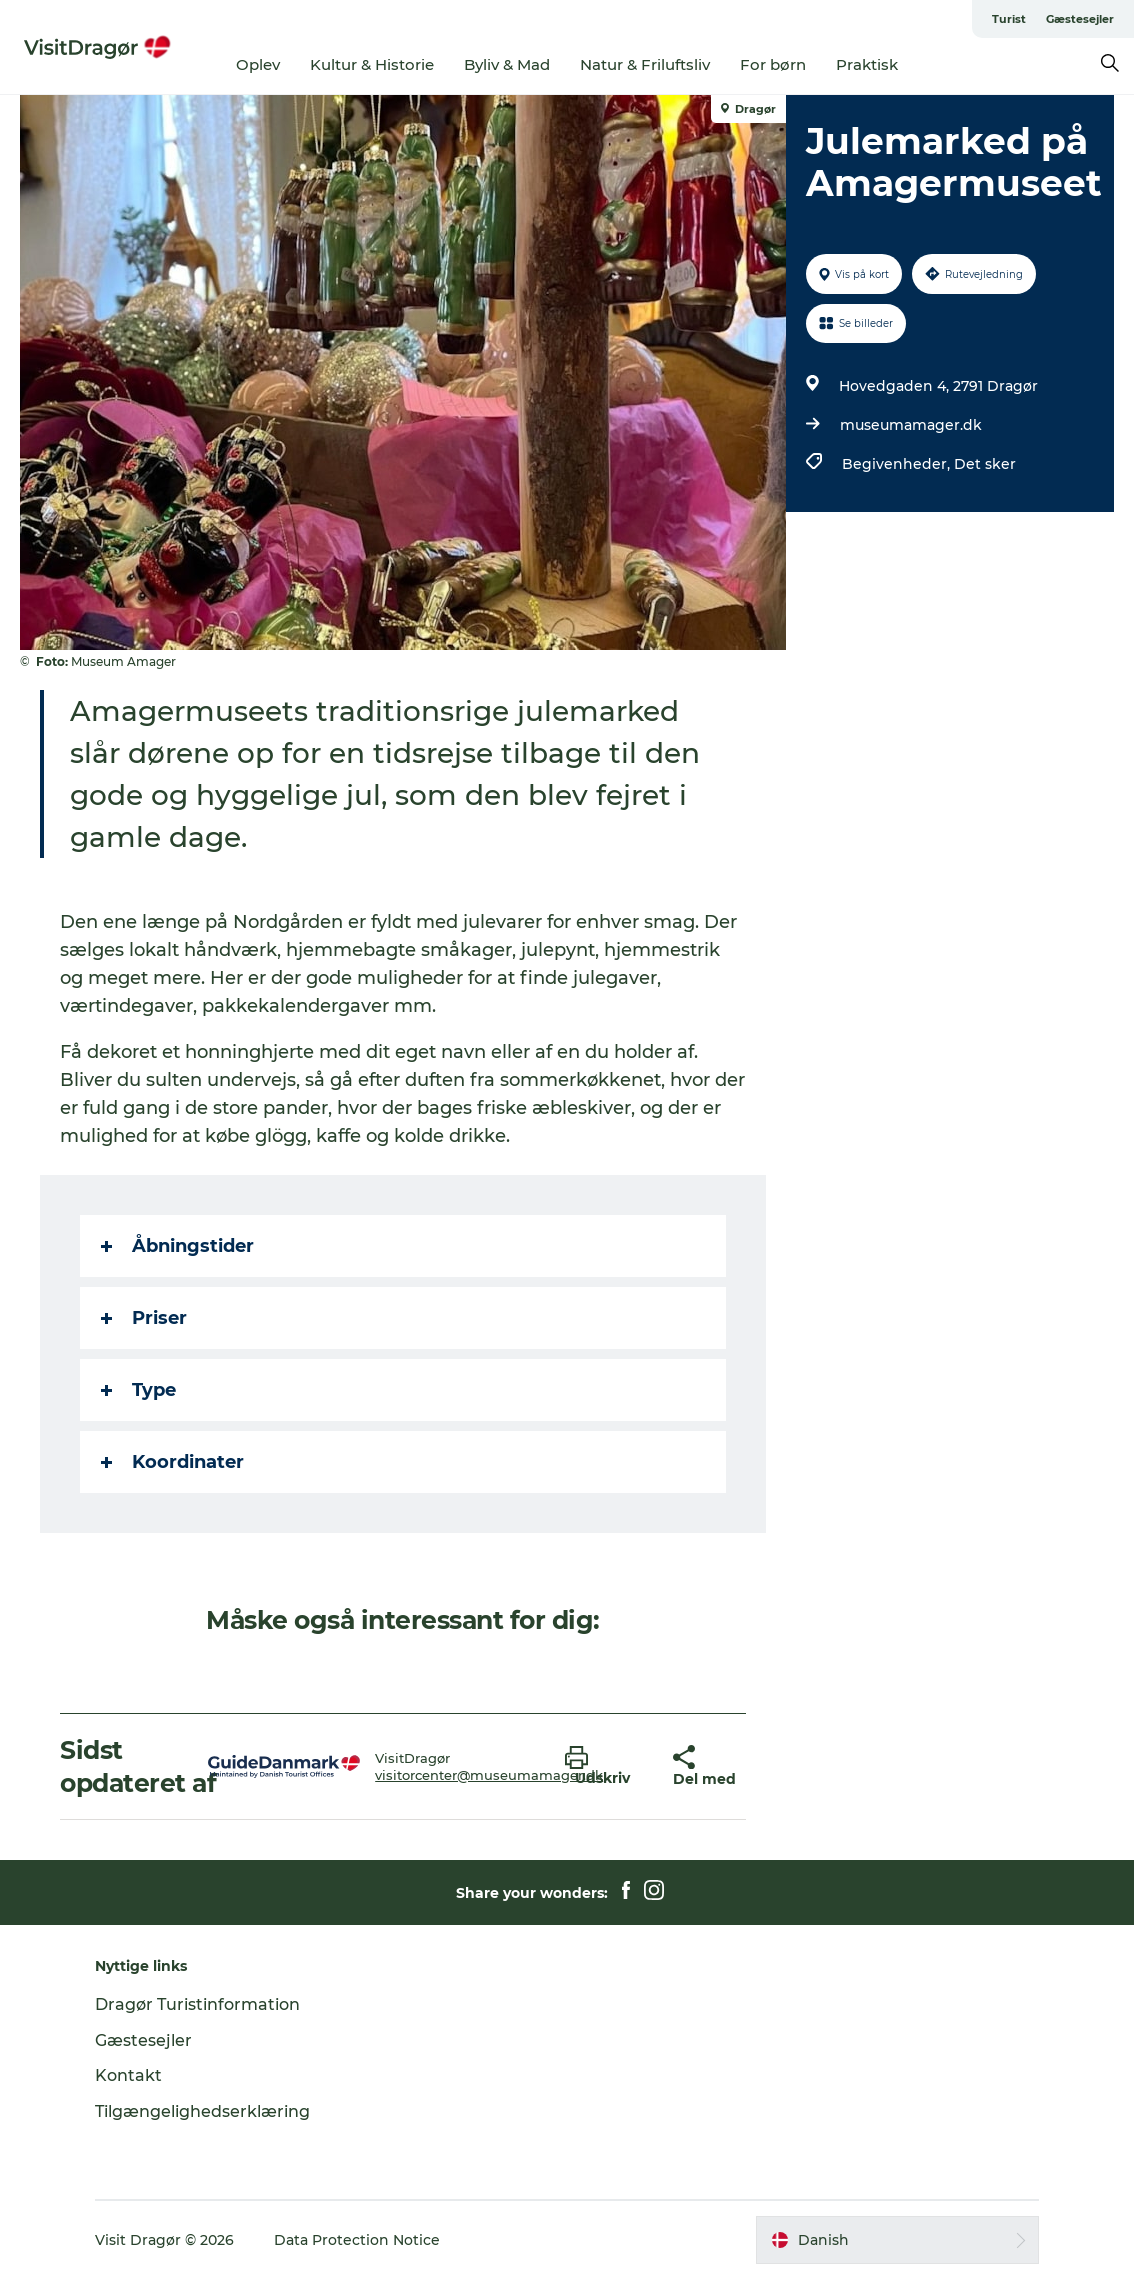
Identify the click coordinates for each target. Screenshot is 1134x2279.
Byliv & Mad (507, 64)
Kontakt (128, 2075)
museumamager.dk (911, 425)
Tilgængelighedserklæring (202, 2111)
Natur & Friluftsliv (645, 64)
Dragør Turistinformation (197, 2004)
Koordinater (172, 1462)
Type (138, 1390)
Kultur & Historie (372, 64)
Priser (144, 1318)
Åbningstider (177, 1246)
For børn (773, 64)
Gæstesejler (1080, 19)
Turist (1009, 19)
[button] (604, 1767)
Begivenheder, (898, 464)
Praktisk (867, 64)
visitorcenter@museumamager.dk (489, 1775)
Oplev (258, 64)
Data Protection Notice (357, 2240)
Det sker (985, 464)
